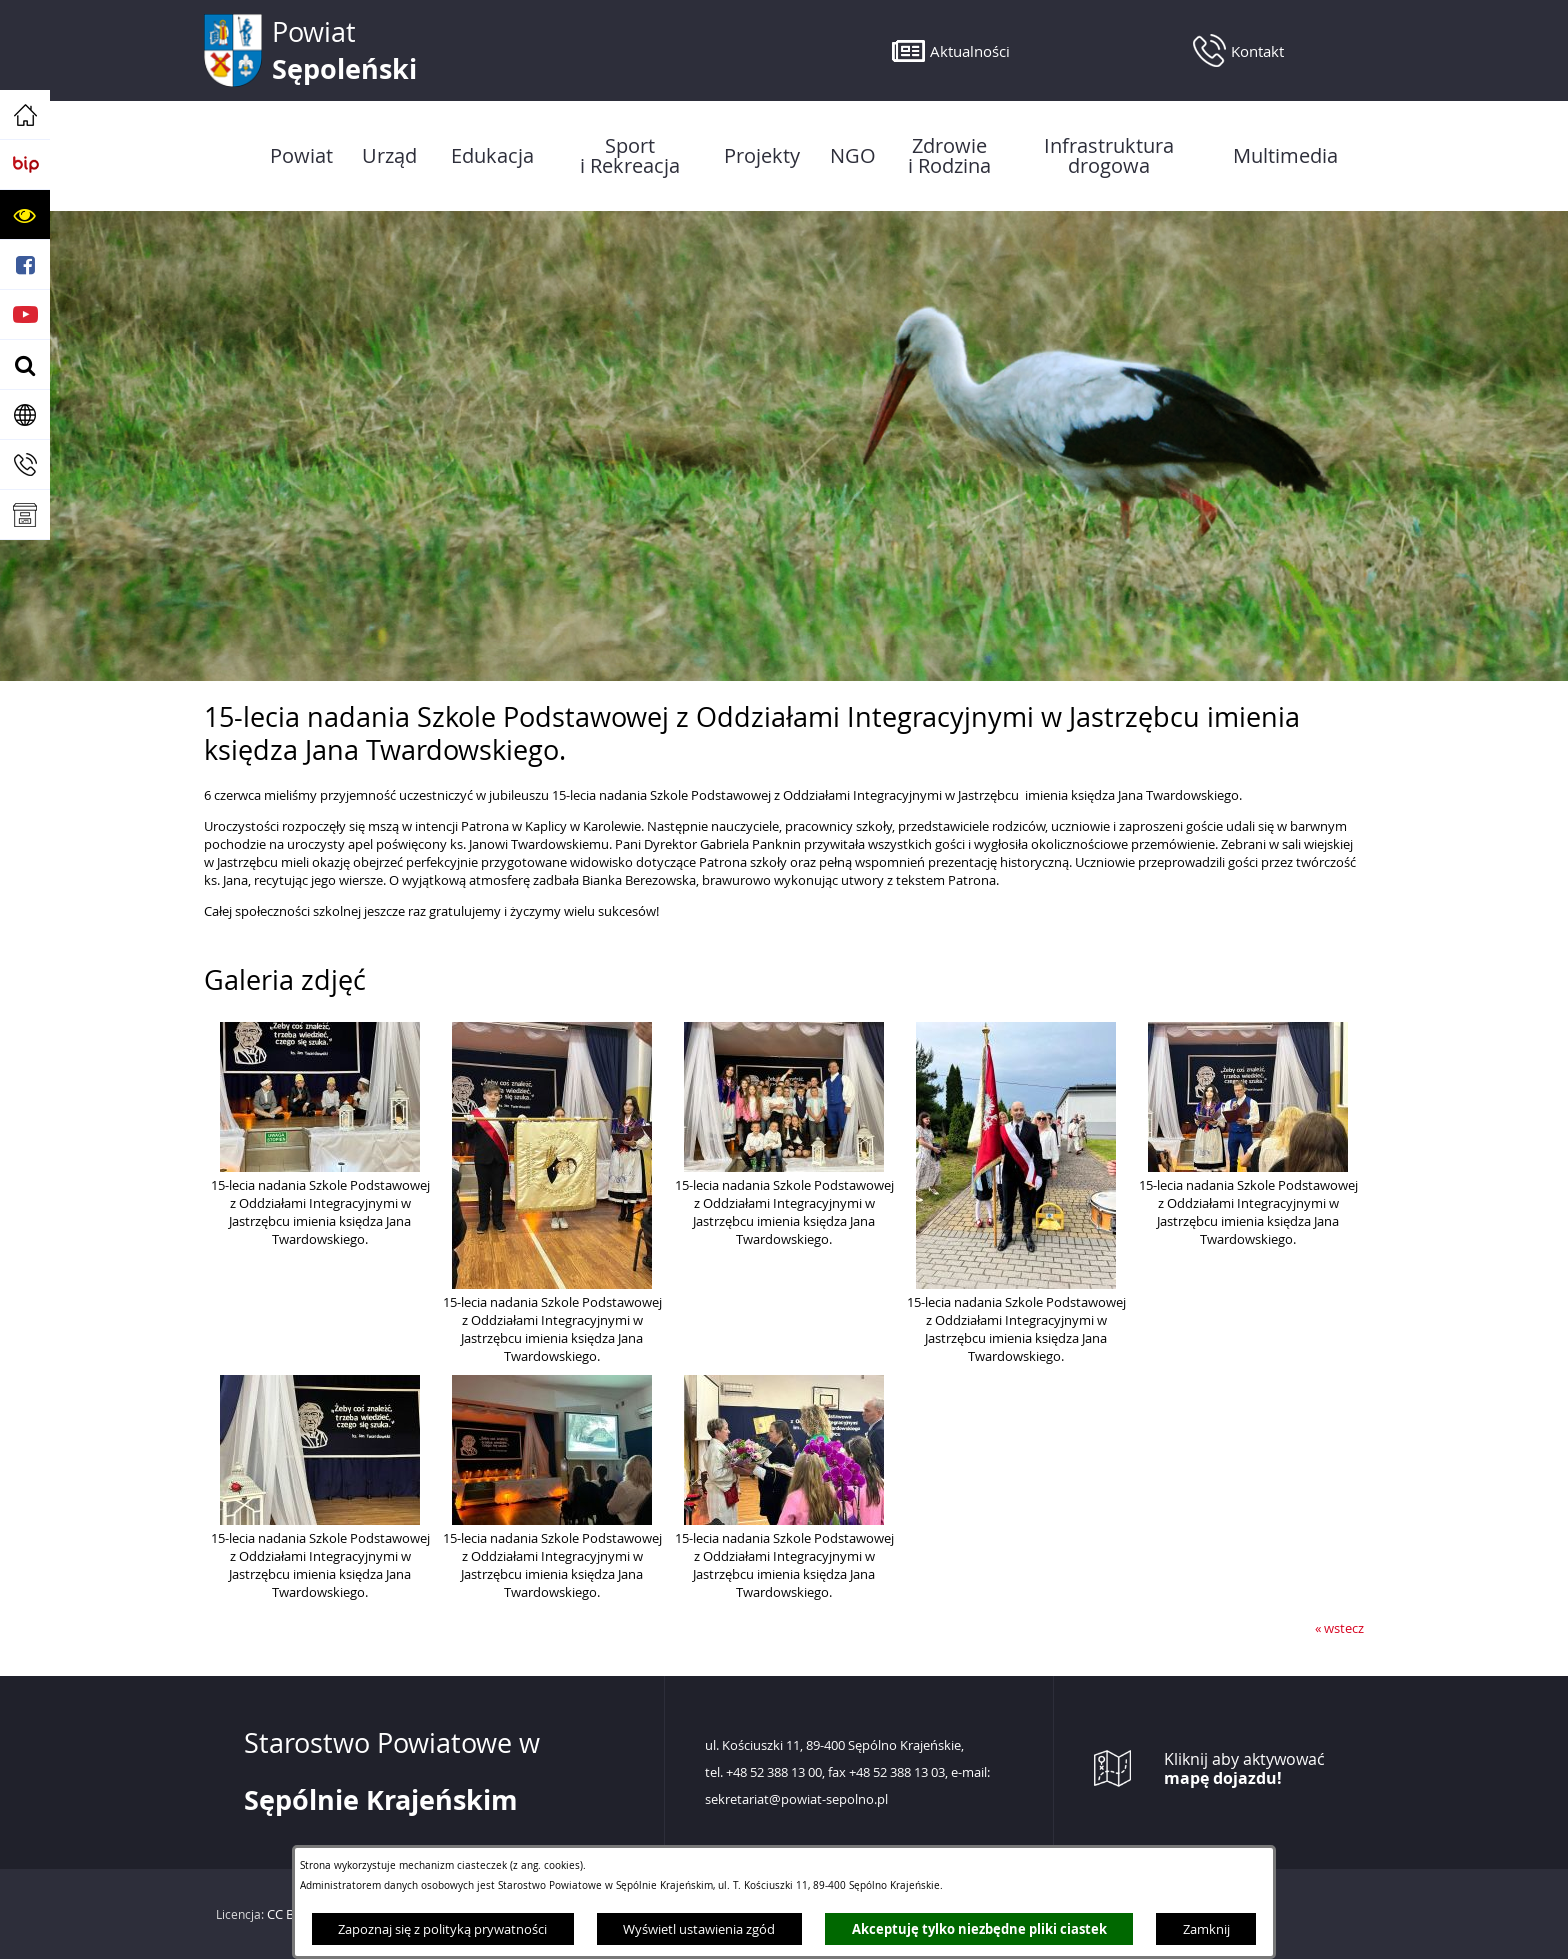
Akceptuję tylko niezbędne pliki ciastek (979, 1929)
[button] (25, 215)
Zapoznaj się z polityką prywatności (442, 1929)
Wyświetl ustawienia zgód (699, 1929)
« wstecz (1339, 1628)
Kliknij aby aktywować (1244, 1769)
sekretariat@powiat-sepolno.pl (796, 1800)
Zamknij (1206, 1929)
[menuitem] (301, 156)
